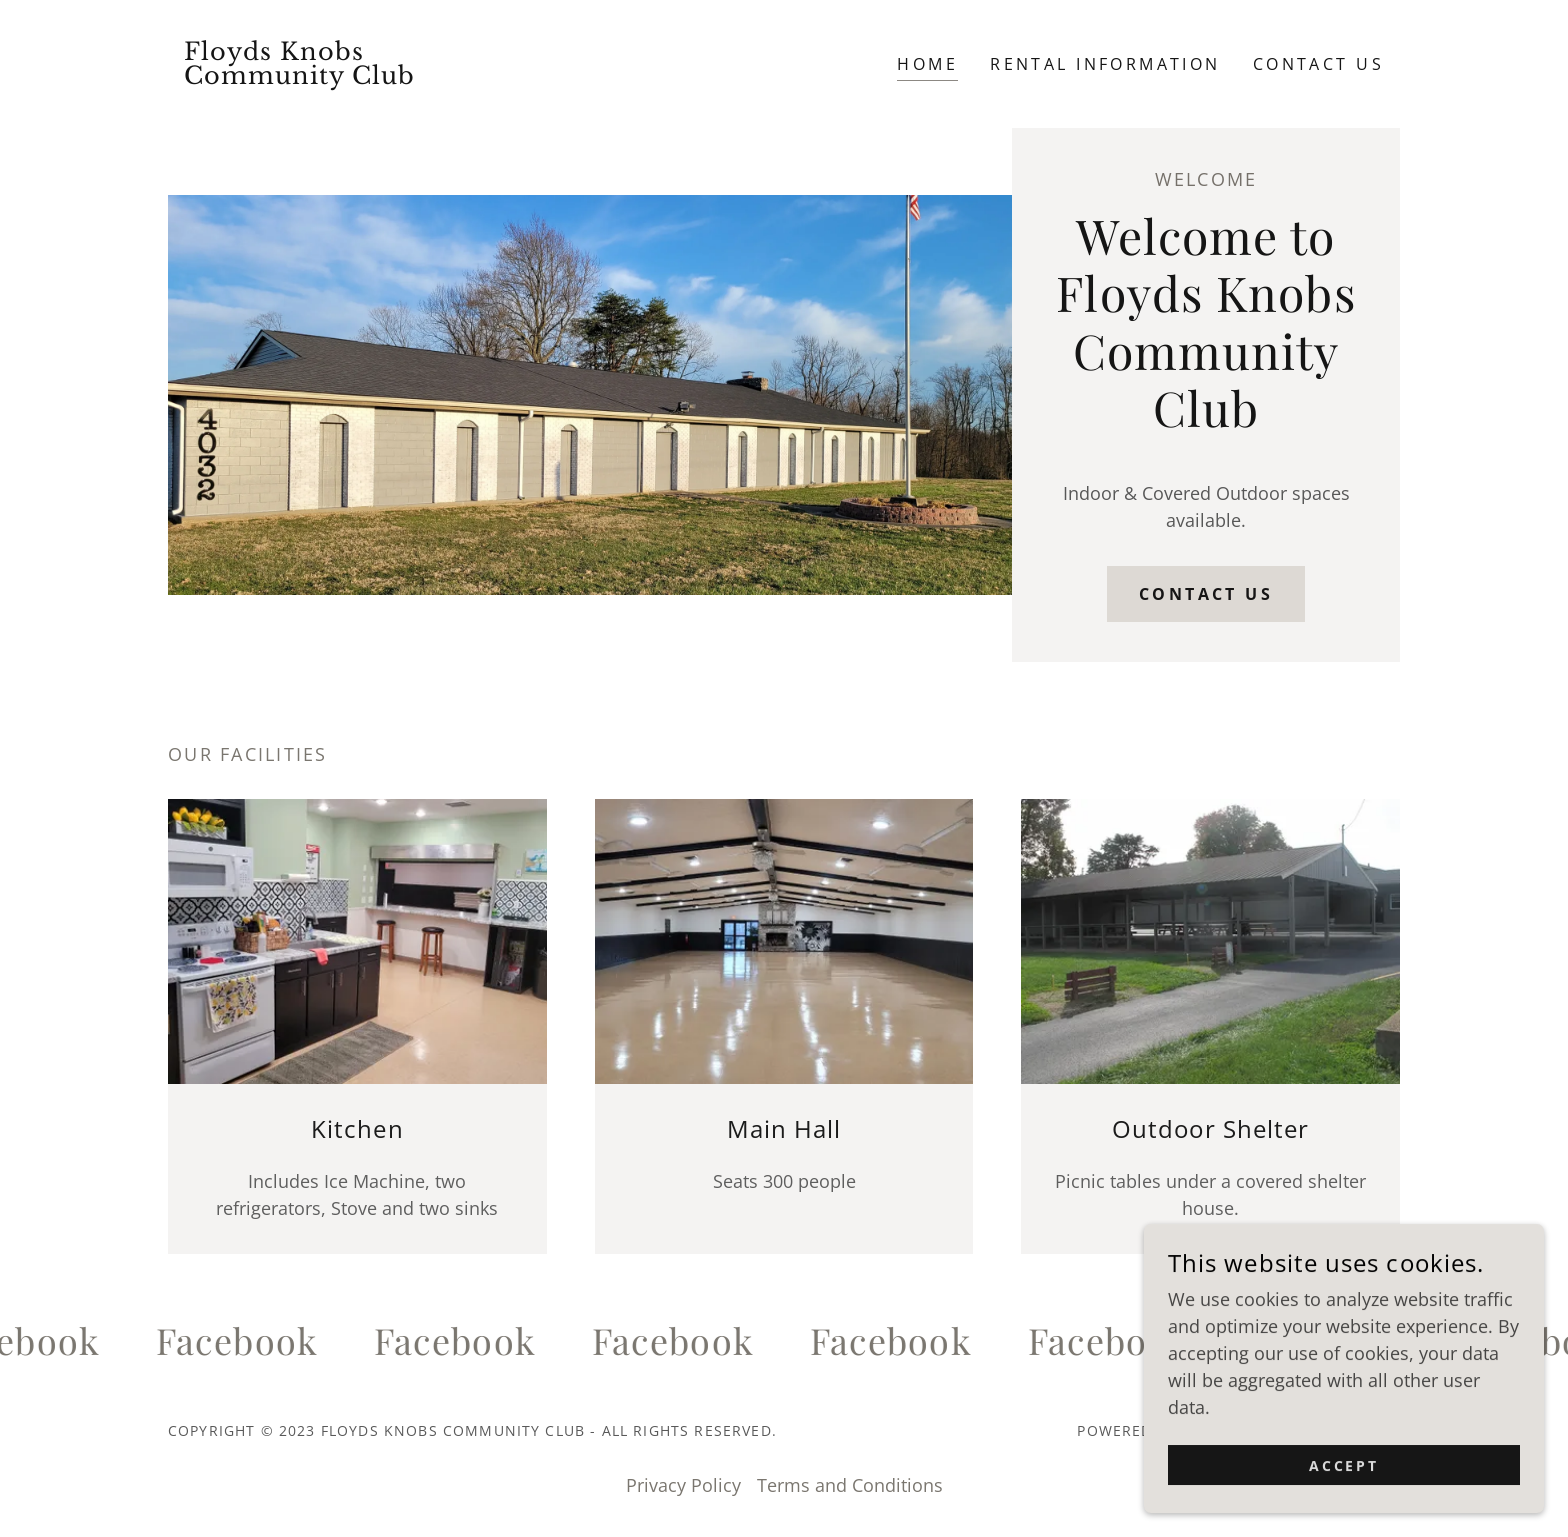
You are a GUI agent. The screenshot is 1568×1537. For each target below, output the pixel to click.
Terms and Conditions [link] (850, 1485)
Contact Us (1206, 594)
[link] (322, 77)
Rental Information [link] (1105, 64)
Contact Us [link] (1318, 64)
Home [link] (927, 64)
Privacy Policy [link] (683, 1485)
